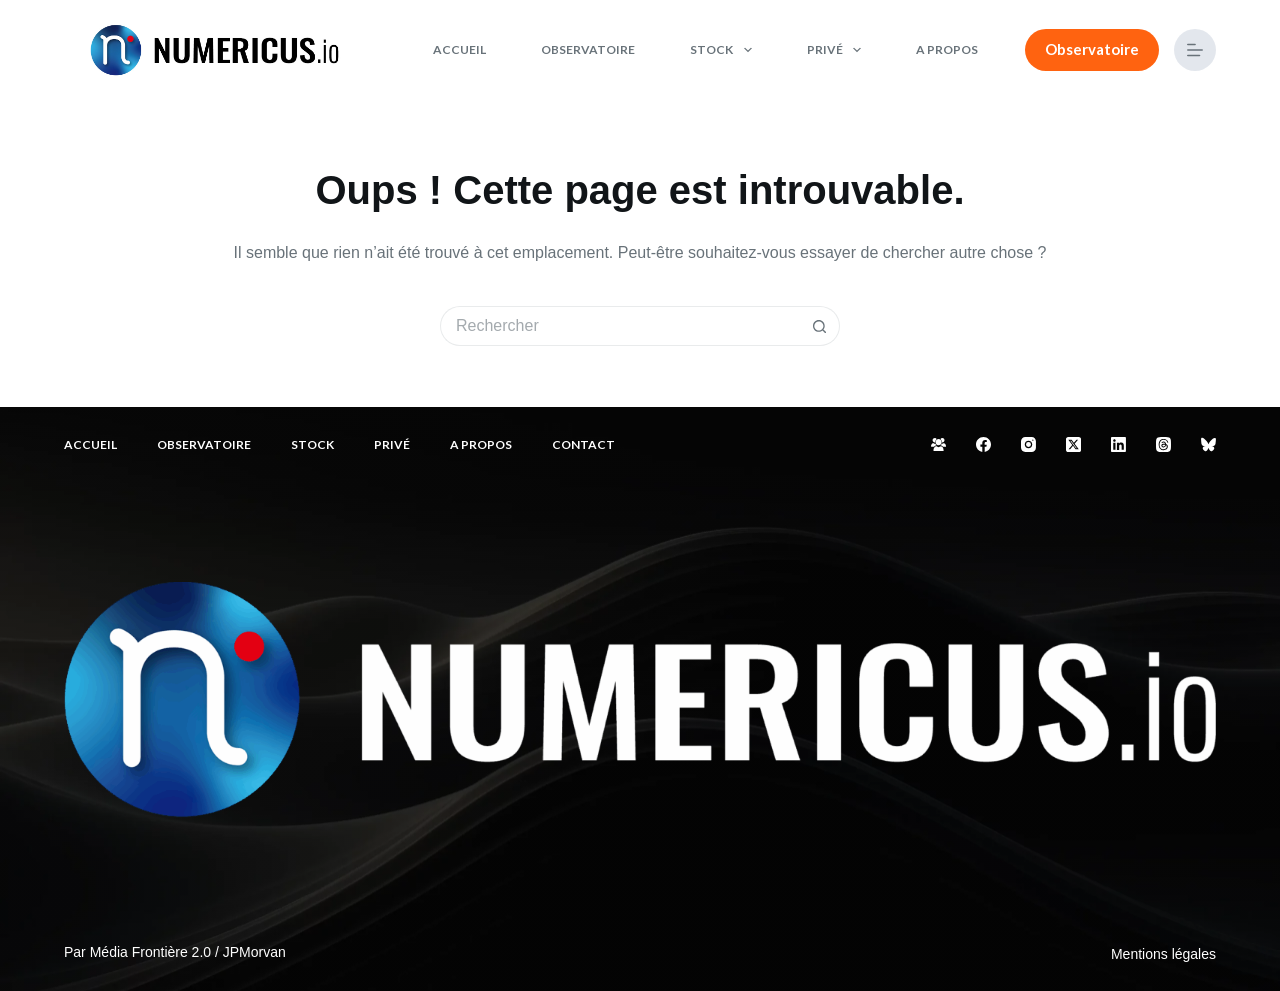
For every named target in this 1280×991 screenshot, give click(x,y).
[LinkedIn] (1118, 444)
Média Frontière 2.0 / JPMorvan (188, 952)
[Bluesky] (1208, 444)
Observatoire (588, 49)
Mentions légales (1163, 954)
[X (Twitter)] (1073, 444)
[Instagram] (1028, 444)
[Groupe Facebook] (938, 444)
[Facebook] (983, 444)
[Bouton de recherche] (820, 326)
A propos (947, 49)
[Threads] (1163, 444)
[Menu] (1195, 50)
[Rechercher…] (620, 326)
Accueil (459, 49)
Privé (838, 50)
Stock (724, 50)
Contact (583, 444)
